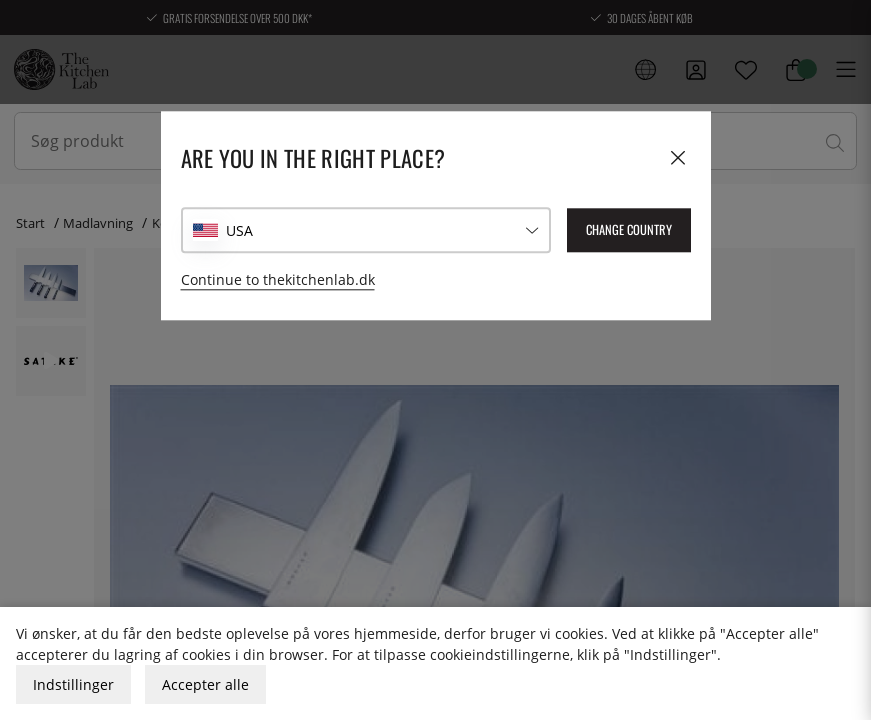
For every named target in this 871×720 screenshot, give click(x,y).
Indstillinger (73, 684)
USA (239, 230)
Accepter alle (205, 684)
